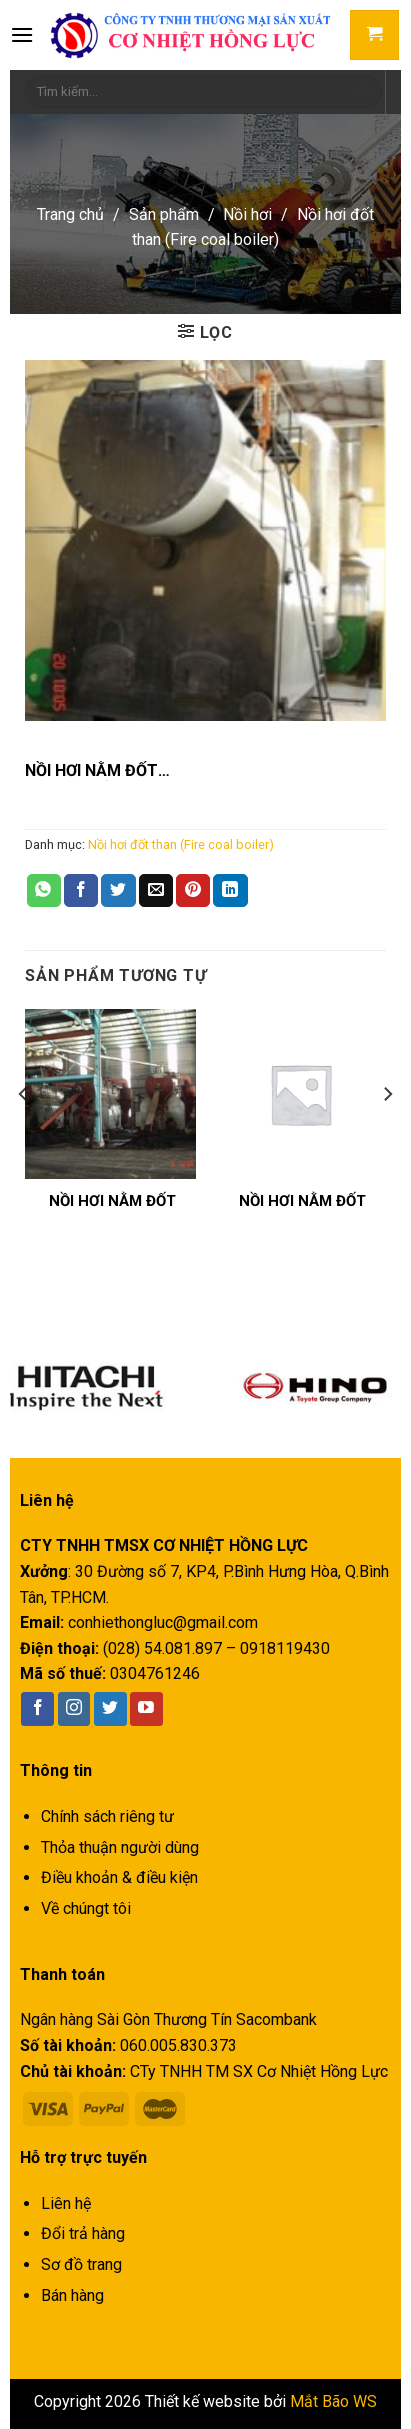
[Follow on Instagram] (74, 1709)
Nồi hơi (247, 214)
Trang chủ (70, 214)
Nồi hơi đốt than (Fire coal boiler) (181, 844)
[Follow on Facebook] (37, 1709)
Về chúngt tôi (86, 1908)
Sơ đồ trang (81, 2264)
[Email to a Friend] (156, 891)
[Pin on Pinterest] (193, 891)
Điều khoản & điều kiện (119, 1877)
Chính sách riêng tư (107, 1816)
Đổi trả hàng (83, 2233)
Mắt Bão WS (333, 2401)
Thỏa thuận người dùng (120, 1847)
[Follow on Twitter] (110, 1709)
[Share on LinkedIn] (230, 891)
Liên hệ (66, 2203)
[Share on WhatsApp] (44, 891)
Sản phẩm (164, 214)
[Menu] (22, 34)
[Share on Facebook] (81, 891)
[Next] (387, 1134)
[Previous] (24, 1134)
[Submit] (364, 92)
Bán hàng (72, 2295)
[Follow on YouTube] (146, 1709)
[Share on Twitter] (118, 891)
